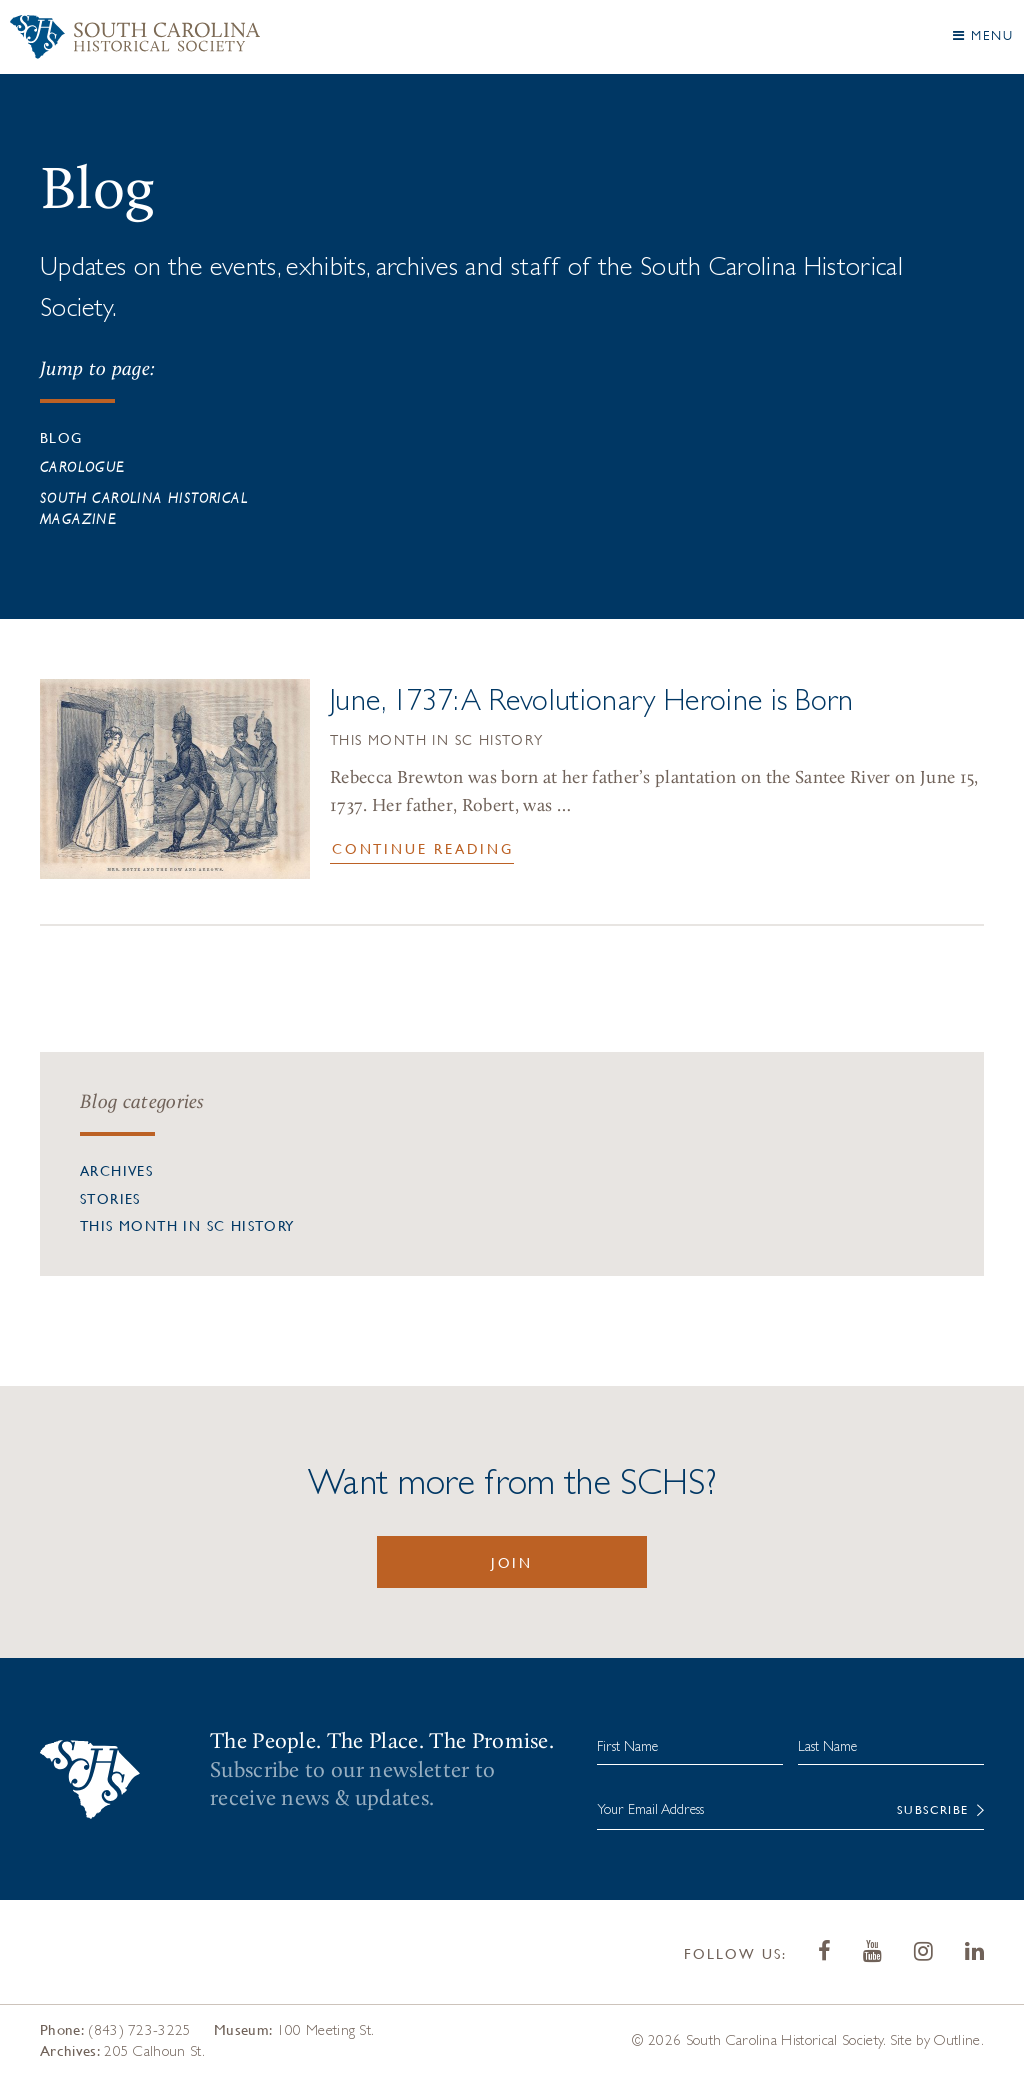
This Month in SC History (437, 742)
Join (512, 1562)
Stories (110, 1198)
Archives (116, 1170)
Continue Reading (423, 848)
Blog (61, 437)
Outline (957, 2039)
